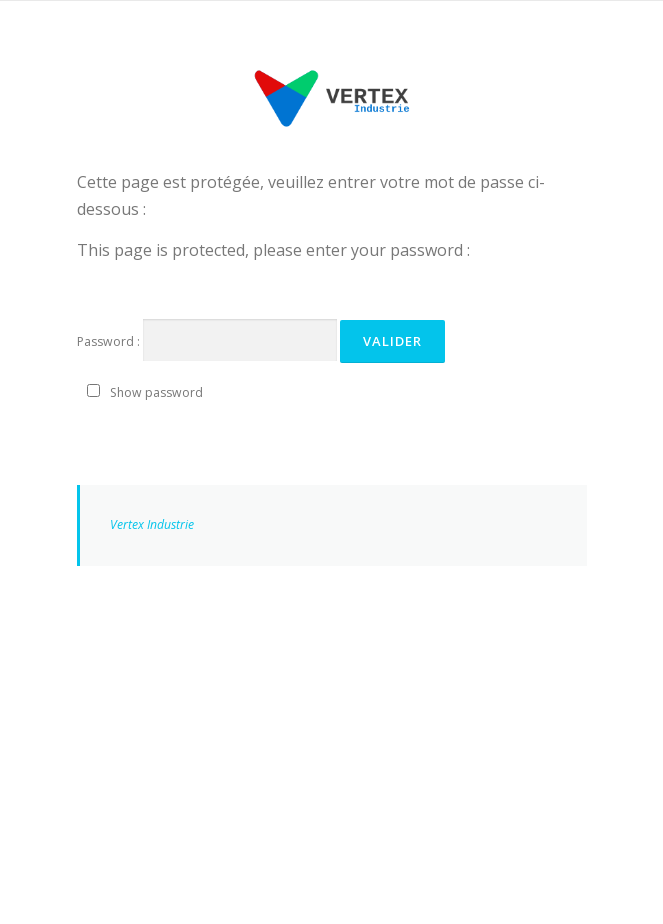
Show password (156, 392)
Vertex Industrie (152, 524)
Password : (207, 340)
